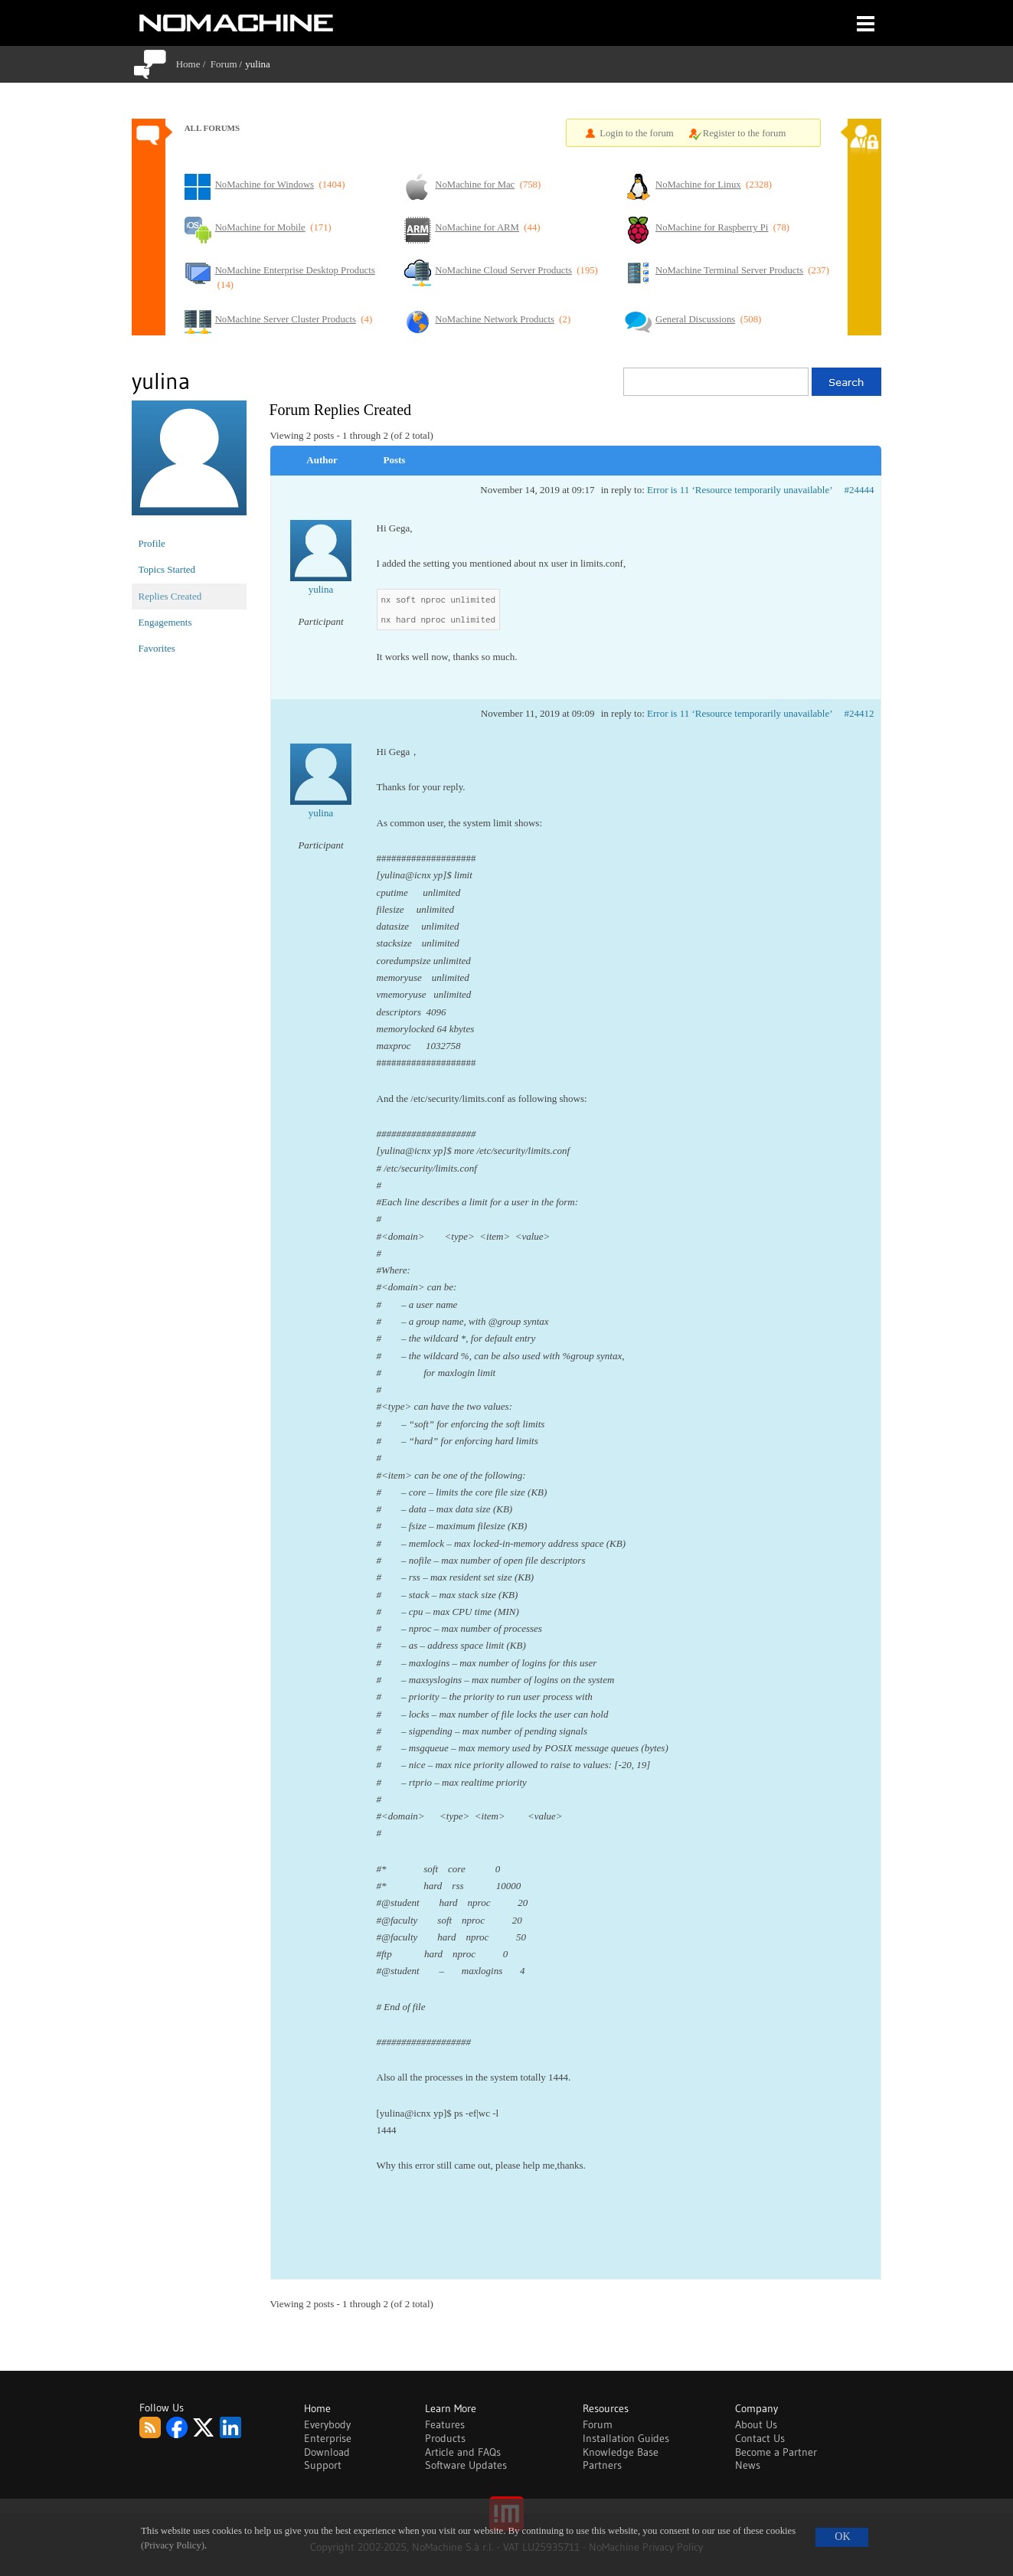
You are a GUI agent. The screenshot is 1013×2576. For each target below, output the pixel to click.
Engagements (165, 622)
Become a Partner (776, 2452)
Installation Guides (626, 2438)
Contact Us (760, 2438)
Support (322, 2465)
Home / (193, 64)
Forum (224, 64)
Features (445, 2424)
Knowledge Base (620, 2452)
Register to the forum (744, 133)
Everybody (327, 2424)
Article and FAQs (463, 2452)
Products (445, 2438)
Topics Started (167, 569)
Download (327, 2452)
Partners (602, 2465)
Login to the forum (637, 133)
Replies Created (170, 596)
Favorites (157, 648)
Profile (152, 543)
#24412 (859, 713)
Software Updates (466, 2465)
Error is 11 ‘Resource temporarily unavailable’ (739, 489)
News (747, 2465)
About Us (756, 2424)
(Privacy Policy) (172, 2545)
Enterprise (327, 2438)
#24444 (859, 489)
